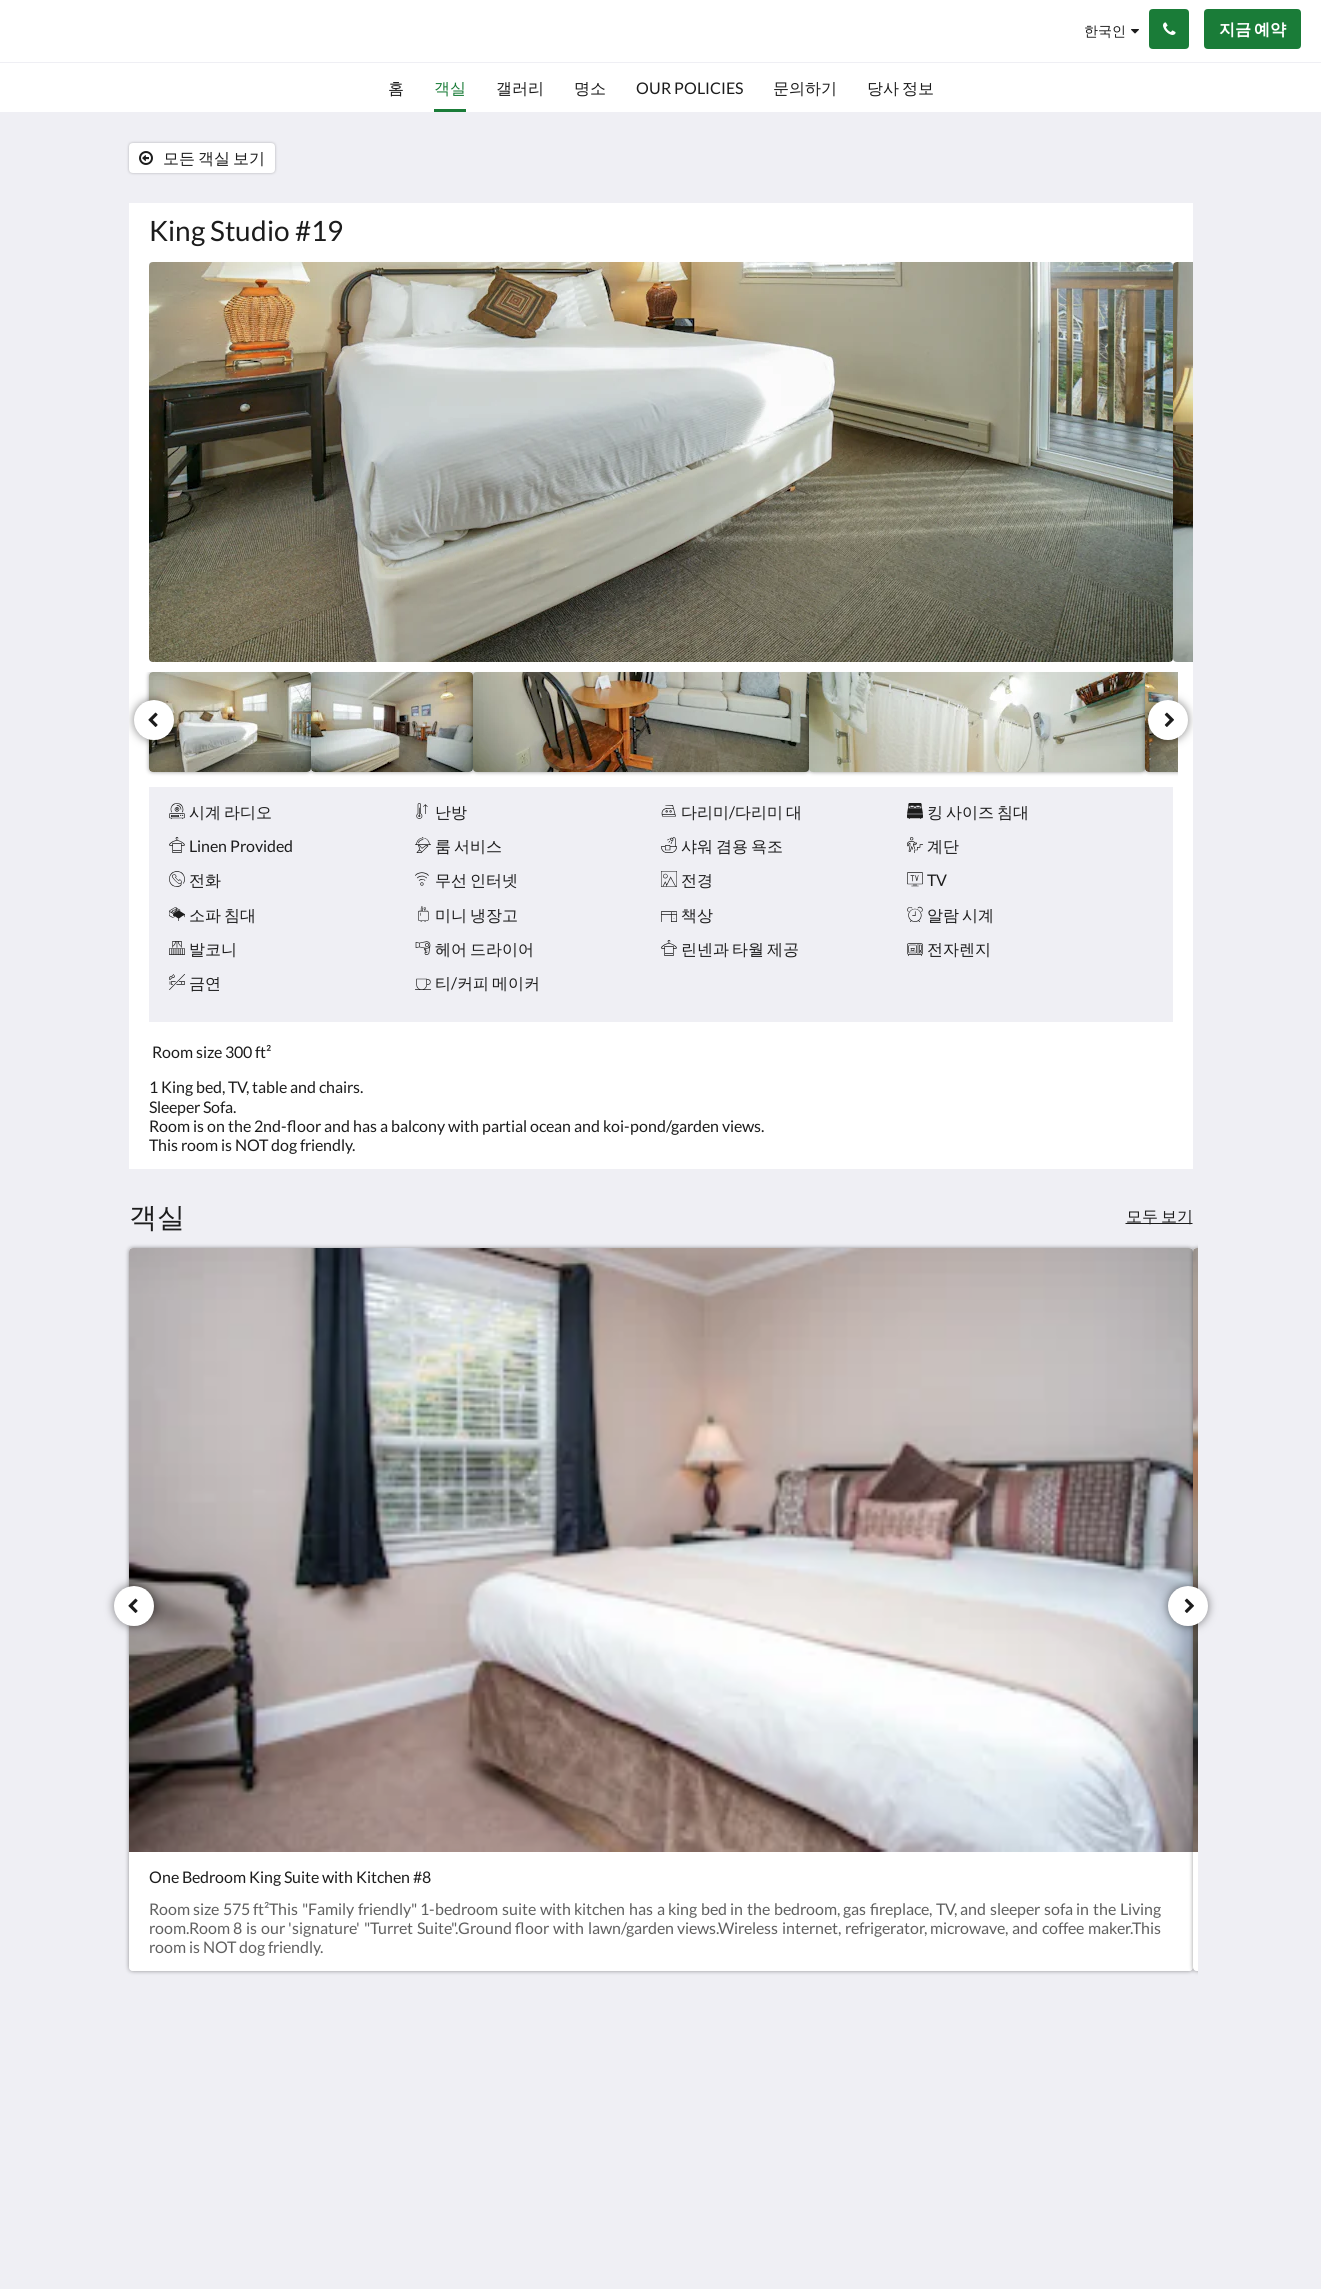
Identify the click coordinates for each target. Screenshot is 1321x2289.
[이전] (154, 720)
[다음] (1168, 720)
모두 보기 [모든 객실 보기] (1159, 1215)
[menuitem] (396, 88)
